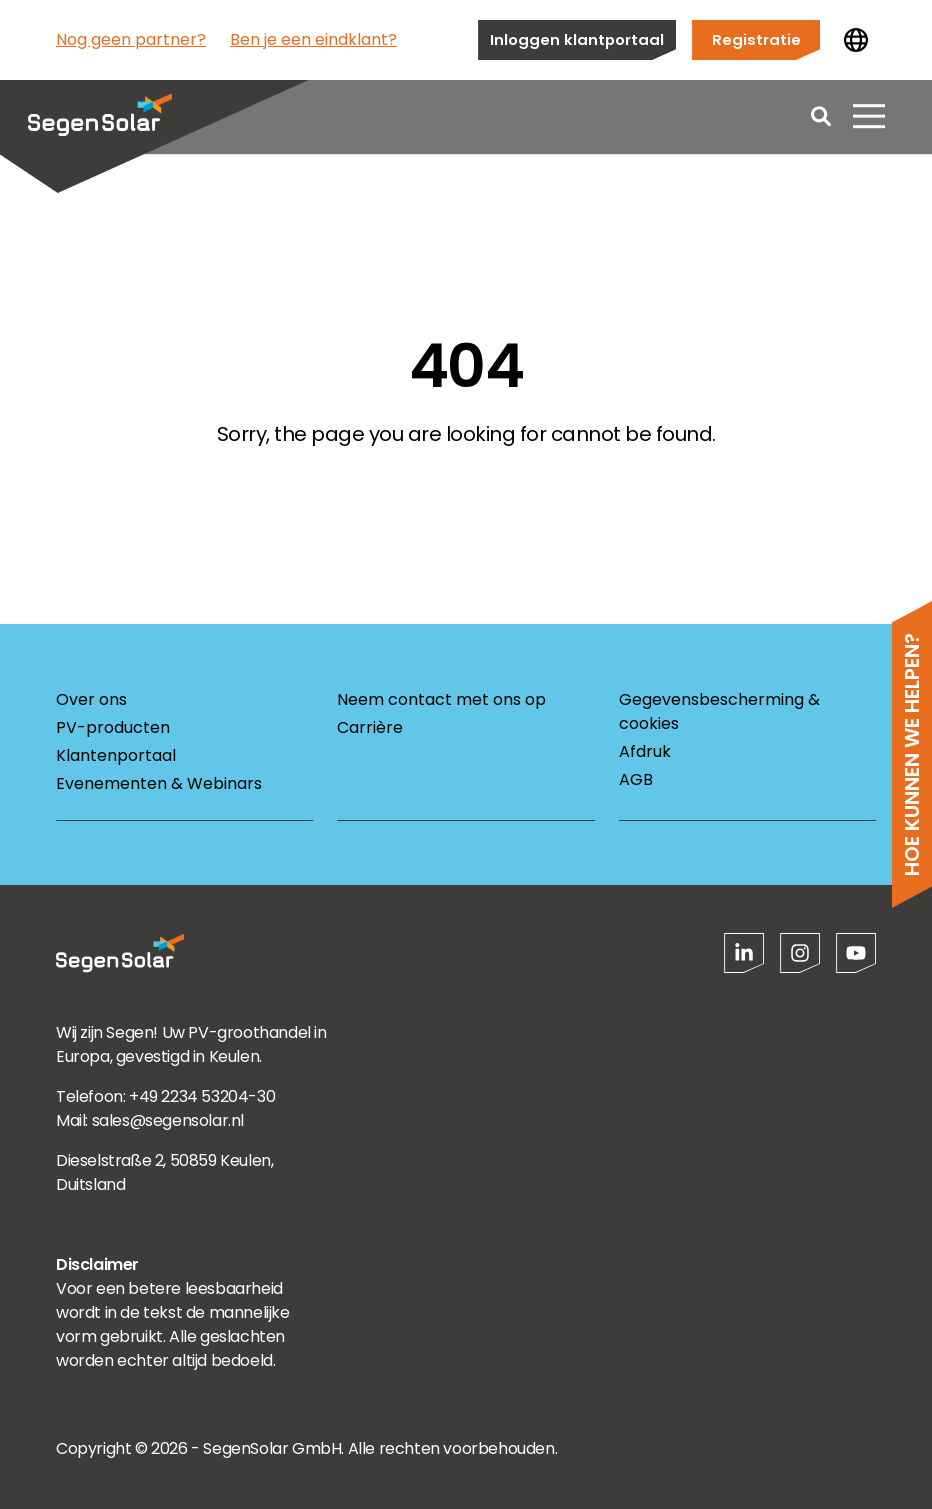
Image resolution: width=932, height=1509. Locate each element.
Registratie (756, 39)
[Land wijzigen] (856, 40)
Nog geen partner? (131, 39)
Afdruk (645, 751)
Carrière (370, 727)
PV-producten (113, 727)
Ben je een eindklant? (313, 39)
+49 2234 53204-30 (202, 1096)
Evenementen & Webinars (159, 783)
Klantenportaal (116, 755)
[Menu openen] (869, 120)
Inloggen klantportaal (577, 39)
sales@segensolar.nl (168, 1120)
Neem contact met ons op (441, 699)
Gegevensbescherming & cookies (719, 711)
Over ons (91, 699)
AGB (636, 779)
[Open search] (821, 120)
